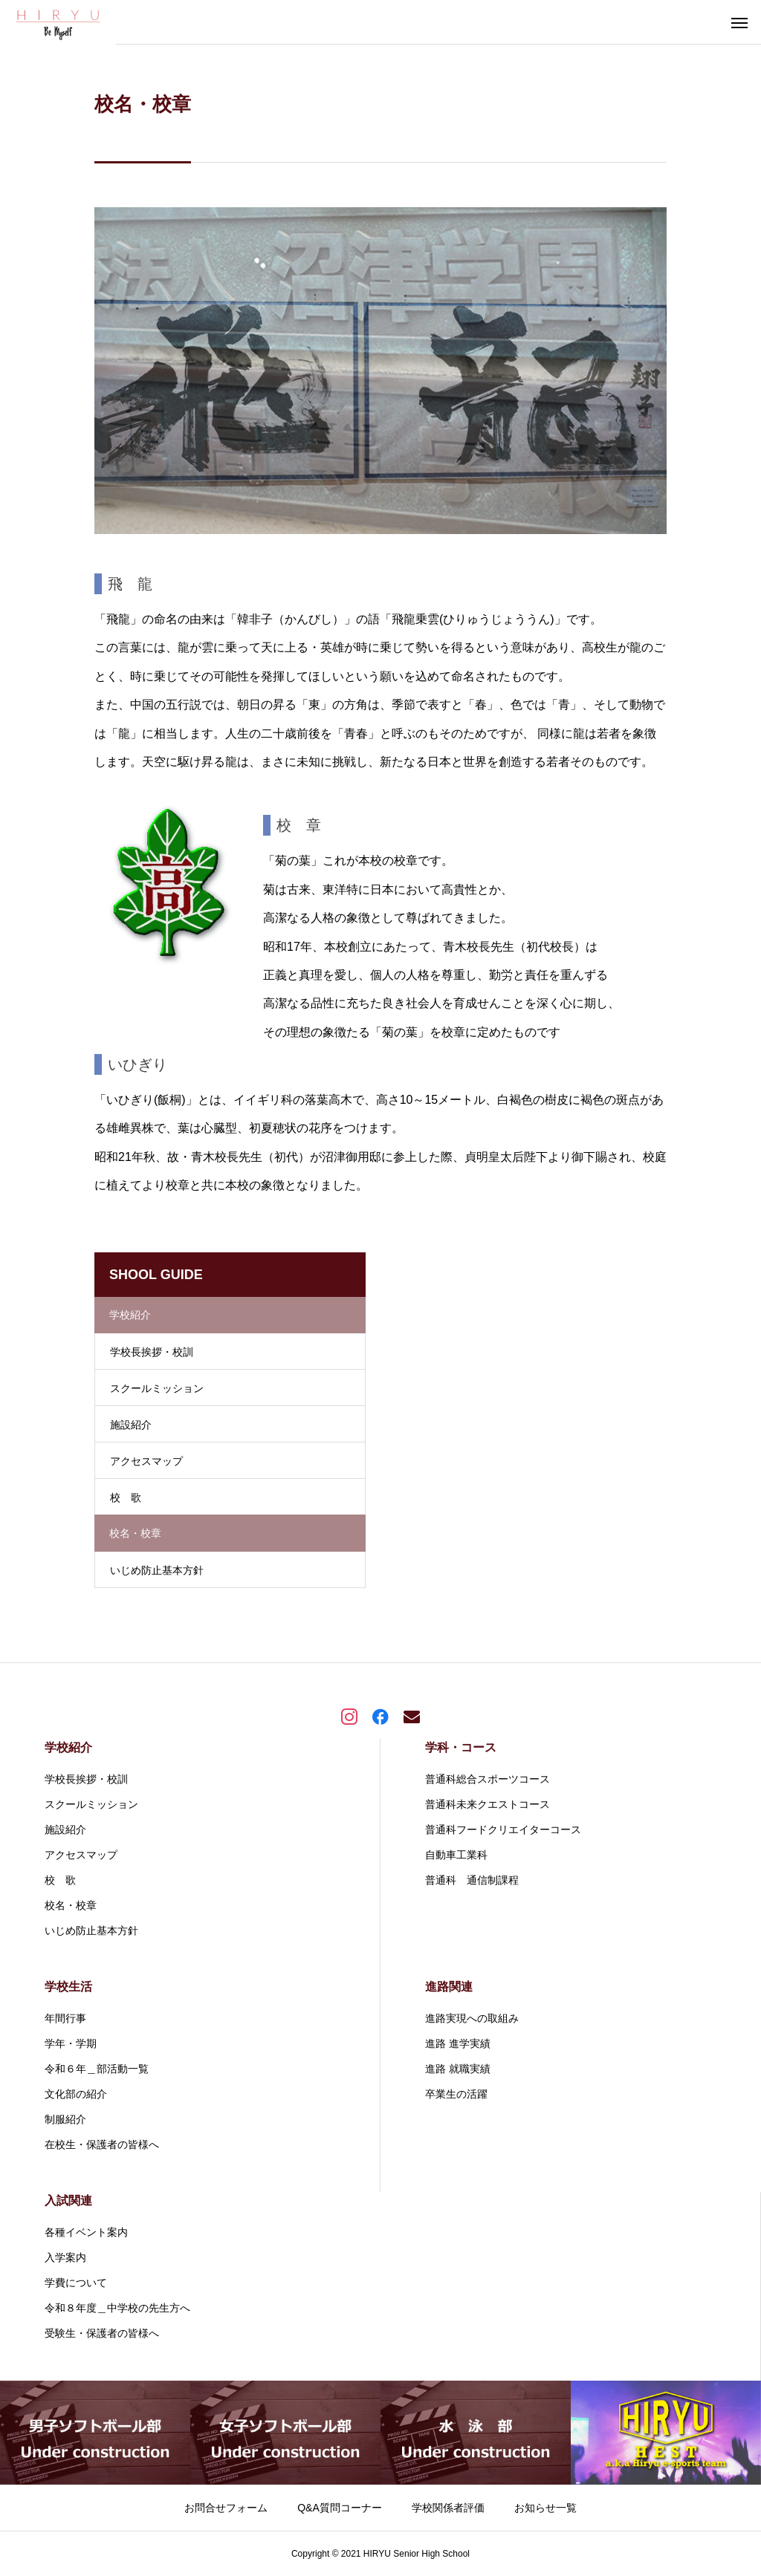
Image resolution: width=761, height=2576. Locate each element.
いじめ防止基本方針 (157, 1570)
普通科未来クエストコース (487, 1804)
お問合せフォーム (226, 2508)
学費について (76, 2283)
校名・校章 (71, 1905)
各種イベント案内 (86, 2232)
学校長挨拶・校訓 (151, 1352)
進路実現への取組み (472, 2018)
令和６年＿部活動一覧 (97, 2069)
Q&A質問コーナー (339, 2508)
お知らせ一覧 (545, 2508)
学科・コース (460, 1747)
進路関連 (449, 1986)
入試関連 (68, 2200)
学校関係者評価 (448, 2508)
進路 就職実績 (457, 2069)
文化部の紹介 (76, 2094)
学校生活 (68, 1986)
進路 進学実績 (457, 2043)
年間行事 (65, 2018)
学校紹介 (68, 1747)
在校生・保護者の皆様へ (102, 2144)
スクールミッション (157, 1388)
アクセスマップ (146, 1461)
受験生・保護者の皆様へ (102, 2333)
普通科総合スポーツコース (487, 1779)
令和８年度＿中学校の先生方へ (117, 2308)
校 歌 (125, 1497)
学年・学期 (71, 2043)
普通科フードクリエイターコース (503, 1829)
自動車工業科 (456, 1855)
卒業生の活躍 (456, 2094)
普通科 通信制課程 (472, 1880)
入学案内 (65, 2257)
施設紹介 (131, 1425)
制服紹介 (65, 2119)
